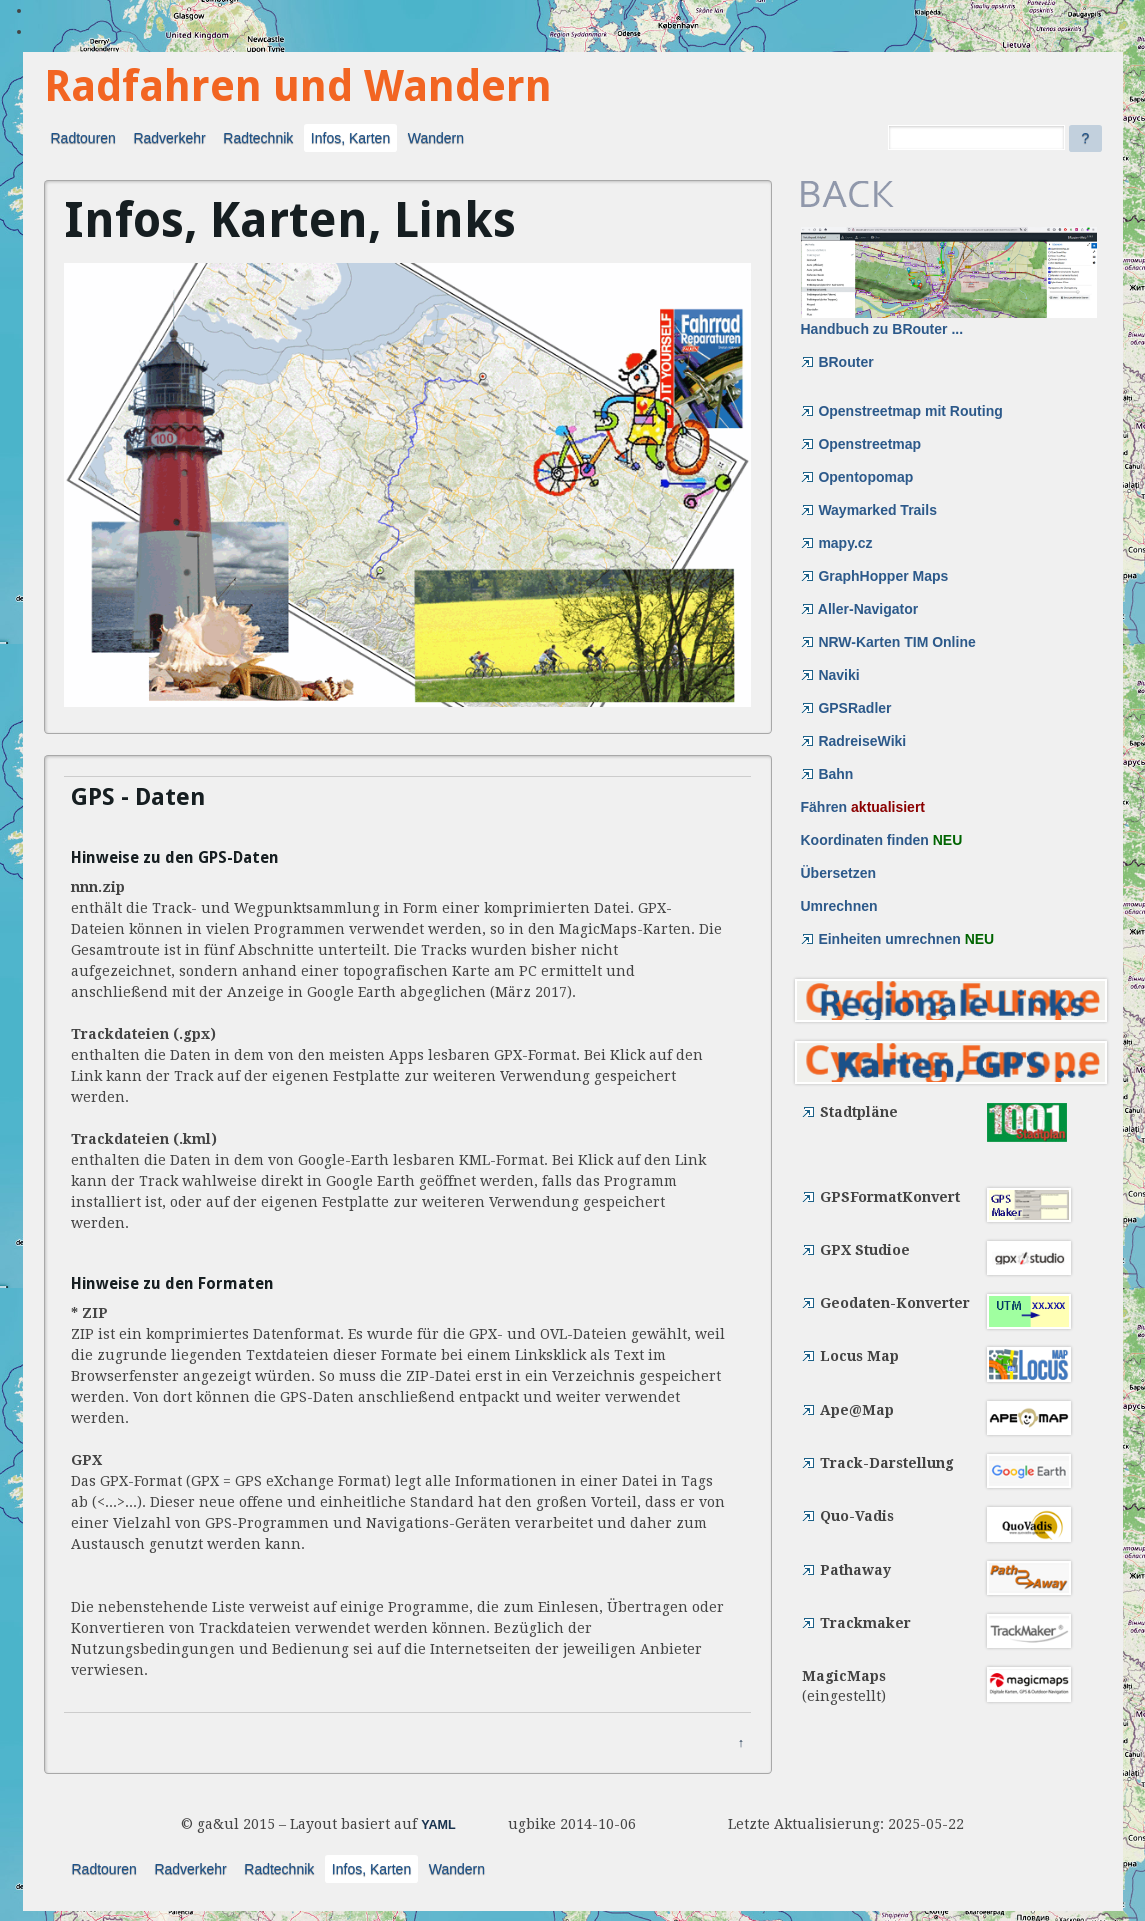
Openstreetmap (861, 444)
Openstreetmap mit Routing (902, 411)
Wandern (436, 138)
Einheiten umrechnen (898, 939)
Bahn (827, 774)
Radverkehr (169, 138)
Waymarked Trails (869, 510)
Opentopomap (857, 477)
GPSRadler (846, 708)
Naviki (830, 675)
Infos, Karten (350, 138)
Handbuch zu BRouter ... (949, 282)
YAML (438, 1825)
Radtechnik (258, 138)
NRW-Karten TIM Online (888, 642)
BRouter (837, 362)
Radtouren (83, 138)
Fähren (863, 807)
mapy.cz (837, 543)
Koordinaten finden (882, 840)
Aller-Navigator (860, 609)
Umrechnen (839, 906)
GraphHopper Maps (875, 576)
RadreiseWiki (854, 741)
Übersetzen (838, 873)
